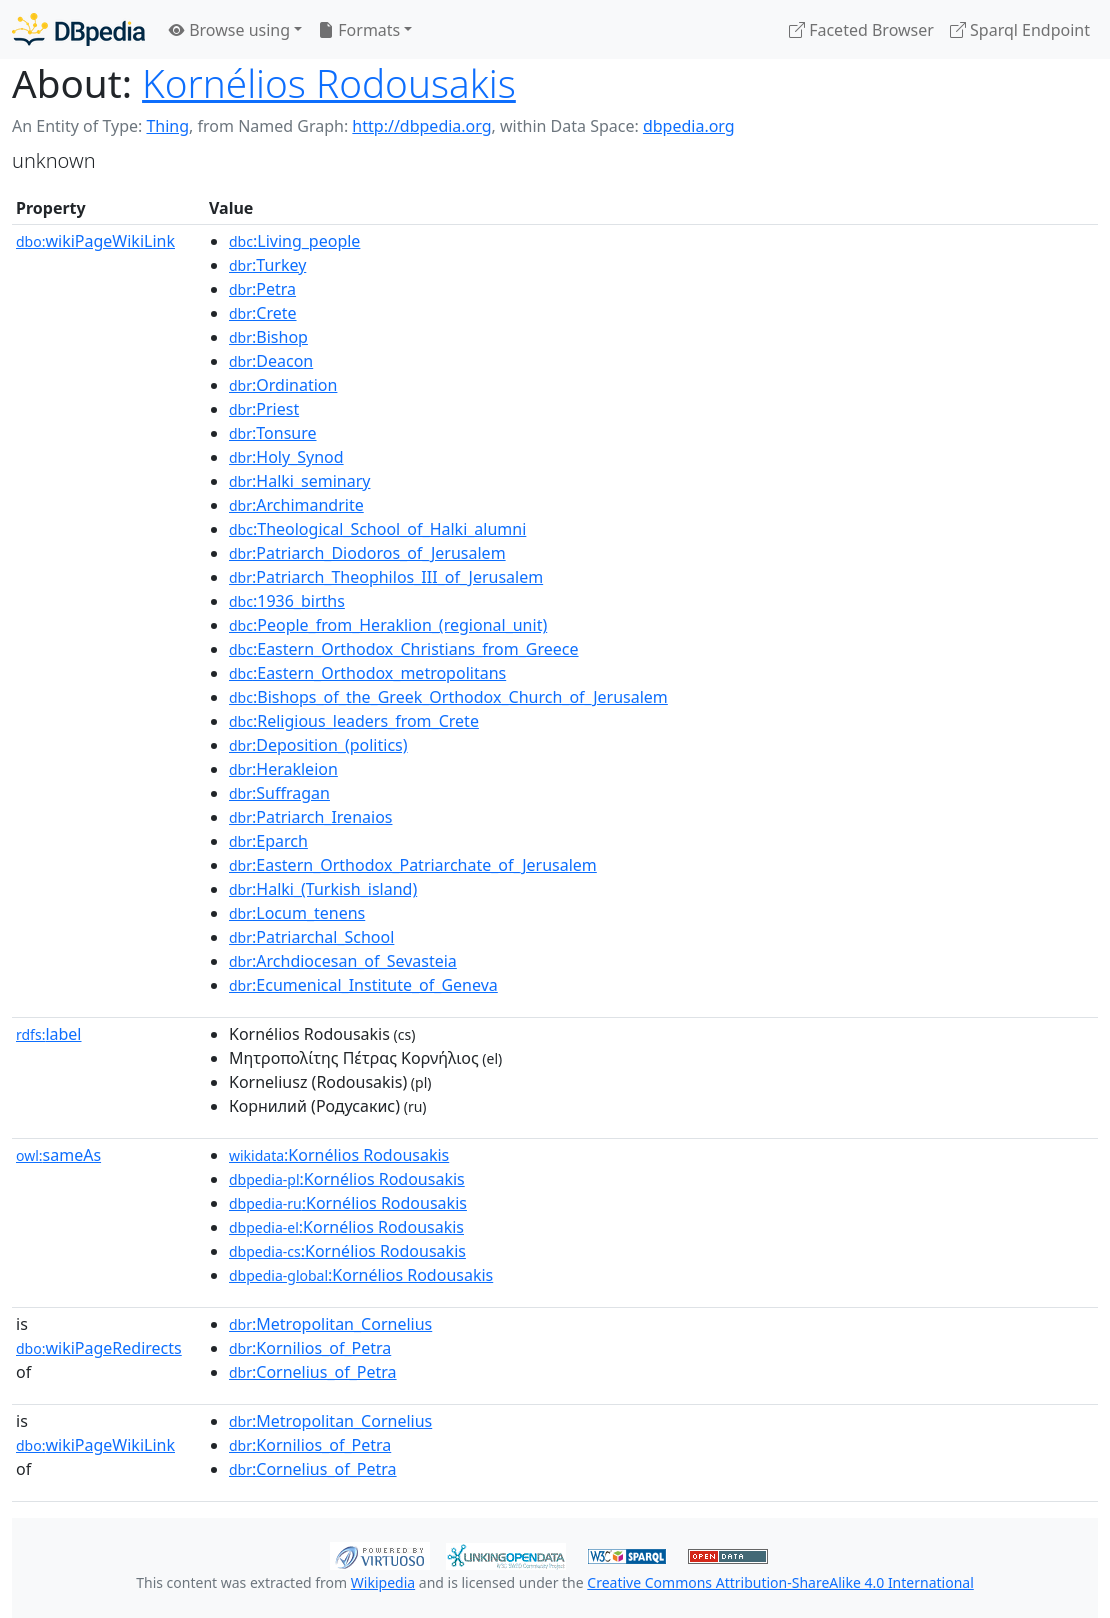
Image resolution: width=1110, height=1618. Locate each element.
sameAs (58, 1155)
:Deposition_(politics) (318, 745)
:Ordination (283, 385)
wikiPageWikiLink (95, 241)
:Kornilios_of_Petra (310, 1348)
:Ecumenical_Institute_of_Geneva (363, 985)
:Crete (263, 313)
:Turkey (267, 265)
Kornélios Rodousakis (329, 83)
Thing (167, 126)
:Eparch (268, 841)
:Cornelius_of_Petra (313, 1372)
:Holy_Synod (286, 457)
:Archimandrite (296, 505)
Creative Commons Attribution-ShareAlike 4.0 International (780, 1582)
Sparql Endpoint (1020, 30)
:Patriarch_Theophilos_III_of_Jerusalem (386, 577)
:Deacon (271, 361)
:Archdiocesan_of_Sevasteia (343, 961)
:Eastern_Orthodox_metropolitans (367, 673)
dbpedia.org (689, 126)
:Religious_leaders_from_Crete (354, 721)
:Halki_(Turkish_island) (323, 889)
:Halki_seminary (299, 481)
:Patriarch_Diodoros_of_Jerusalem (367, 553)
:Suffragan (279, 793)
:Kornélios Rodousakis (339, 1155)
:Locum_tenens (297, 913)
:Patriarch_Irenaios (310, 817)
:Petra (262, 289)
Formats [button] (359, 30)
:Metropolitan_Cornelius (330, 1324)
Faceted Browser (861, 30)
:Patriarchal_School (311, 937)
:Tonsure (273, 433)
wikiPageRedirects (99, 1348)
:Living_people (294, 241)
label (49, 1034)
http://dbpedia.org (421, 126)
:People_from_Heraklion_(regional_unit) (388, 625)
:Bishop (268, 337)
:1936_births (287, 601)
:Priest (264, 409)
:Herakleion (283, 769)
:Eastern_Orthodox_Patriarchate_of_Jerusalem (413, 865)
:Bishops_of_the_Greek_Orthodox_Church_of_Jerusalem (448, 697)
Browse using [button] (229, 30)
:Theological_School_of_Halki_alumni (377, 529)
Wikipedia (383, 1582)
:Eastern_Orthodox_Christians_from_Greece (404, 649)
